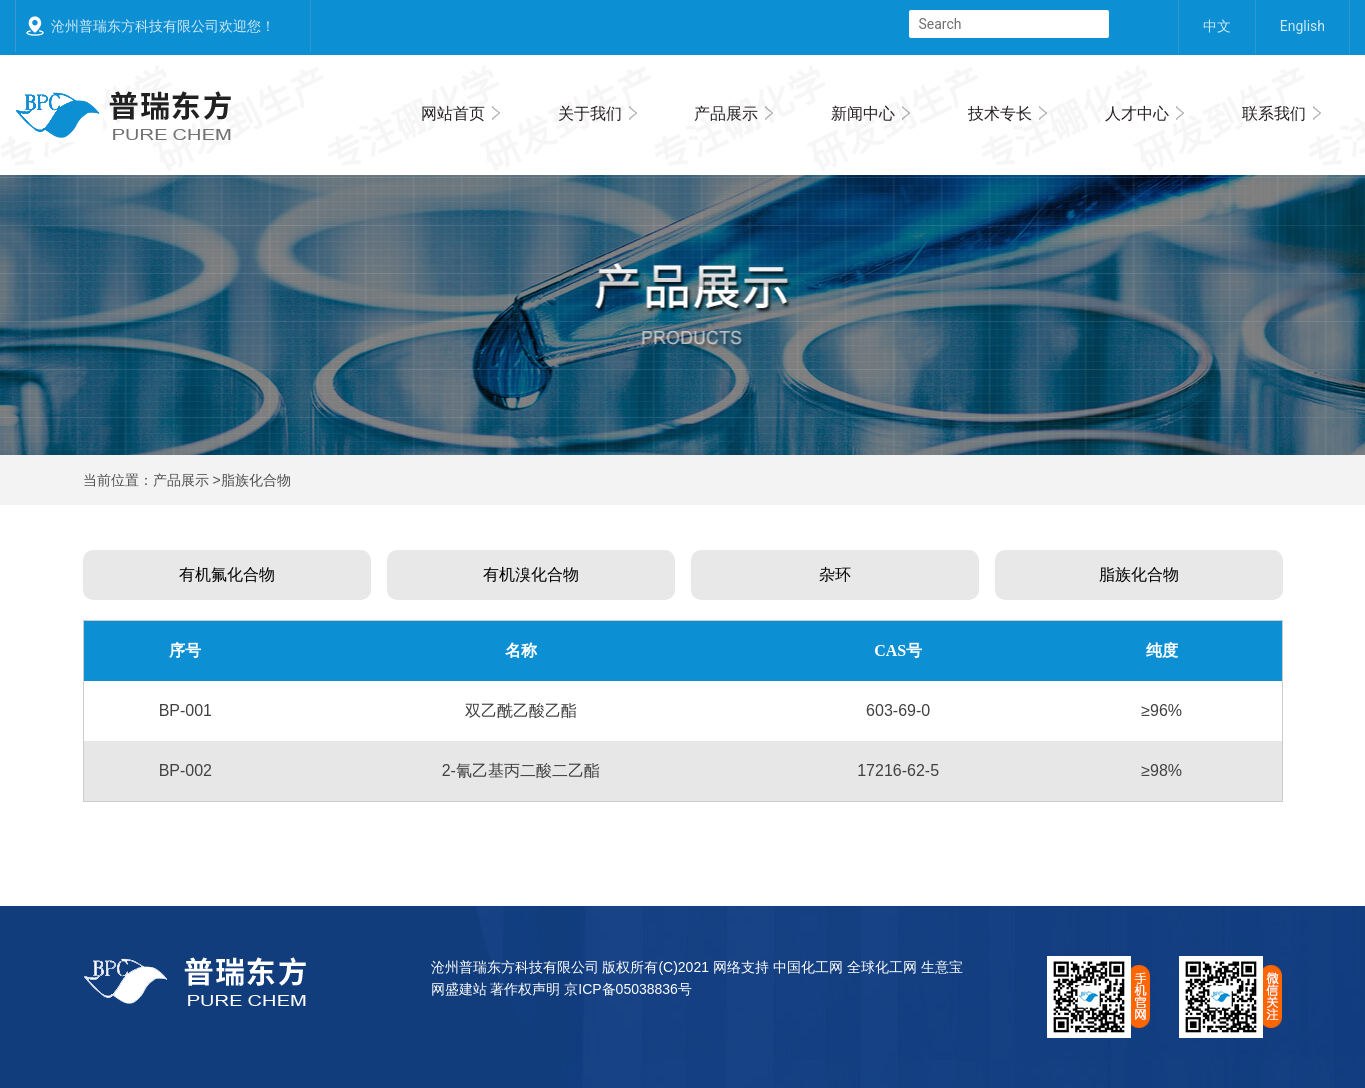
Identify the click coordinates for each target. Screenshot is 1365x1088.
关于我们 (590, 113)
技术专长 (1000, 113)
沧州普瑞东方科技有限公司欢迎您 (156, 26)
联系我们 (1274, 113)
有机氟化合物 (227, 574)
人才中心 (1137, 113)
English (1302, 26)
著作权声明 (525, 989)
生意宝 (942, 967)
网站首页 (453, 113)
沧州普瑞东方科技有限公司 (515, 967)
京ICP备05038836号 (628, 989)
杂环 (835, 574)
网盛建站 (459, 989)
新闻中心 (863, 113)
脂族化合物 (1139, 574)
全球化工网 (882, 967)
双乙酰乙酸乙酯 (521, 710)
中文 (1217, 26)
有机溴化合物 (531, 574)
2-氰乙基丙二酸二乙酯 (521, 770)
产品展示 (726, 113)
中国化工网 (808, 967)
